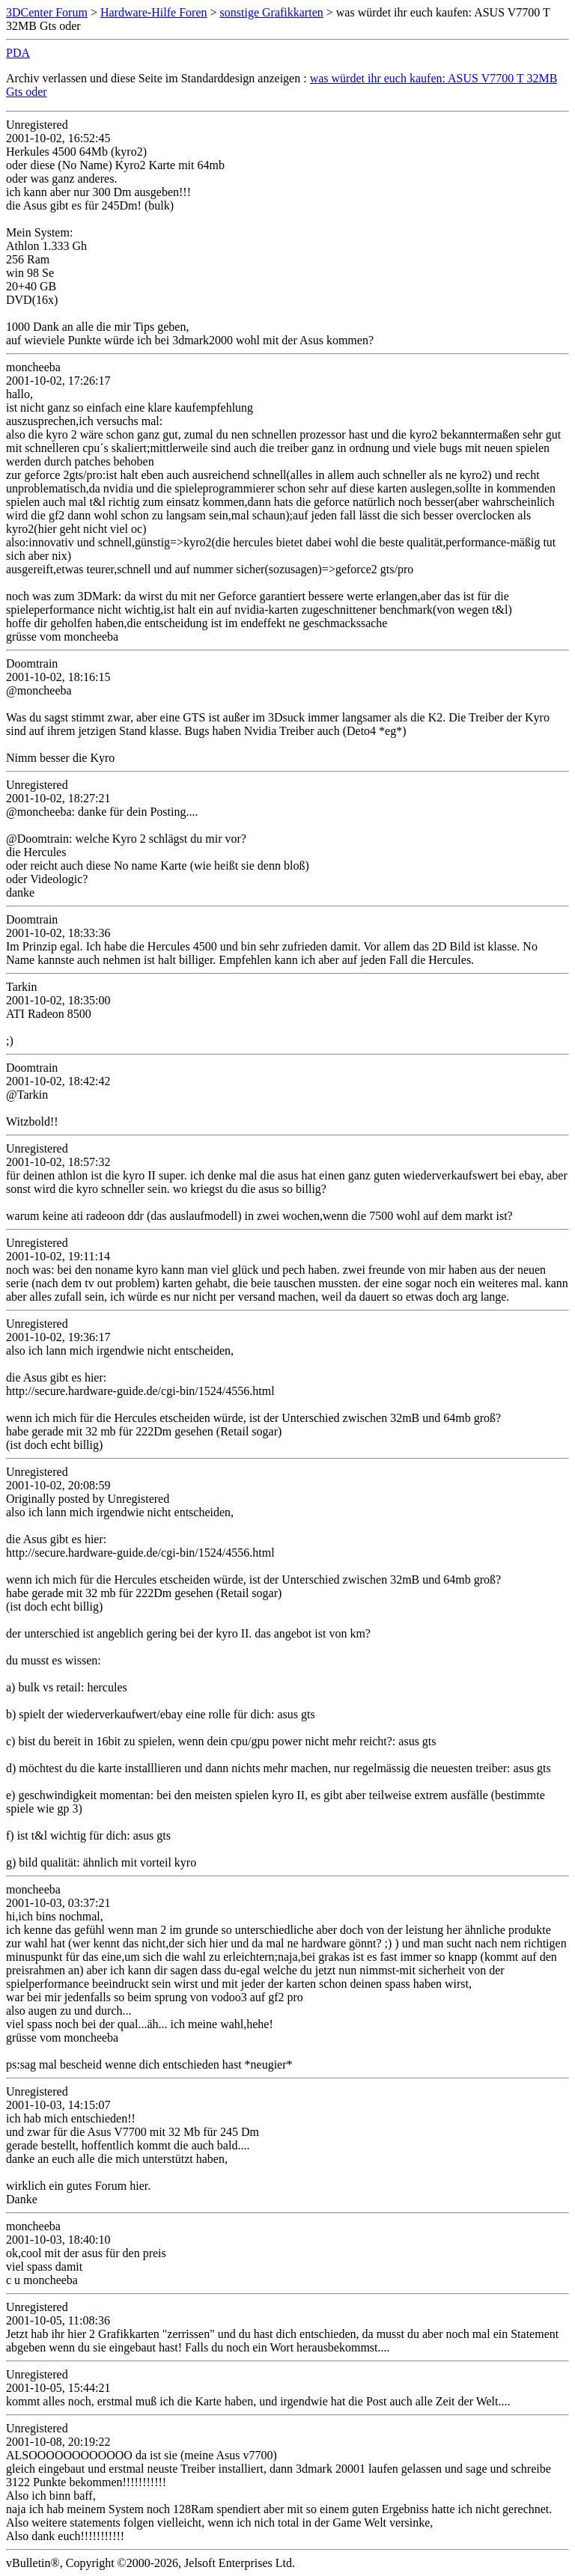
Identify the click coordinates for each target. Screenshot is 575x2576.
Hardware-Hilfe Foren (153, 12)
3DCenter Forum (47, 12)
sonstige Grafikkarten (271, 12)
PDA (18, 52)
